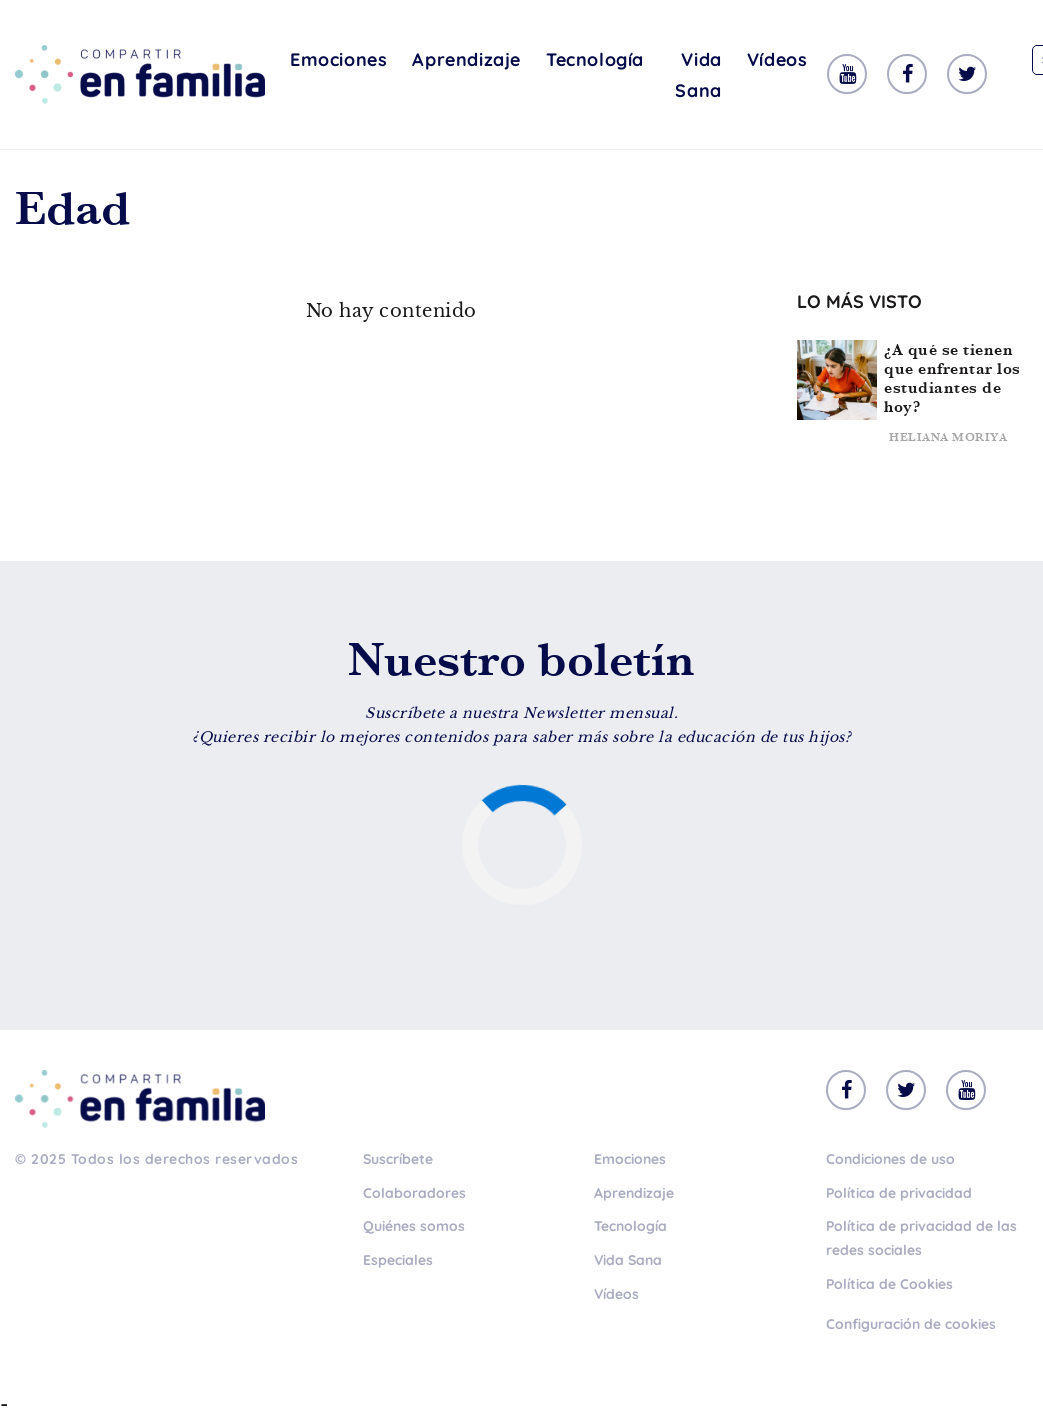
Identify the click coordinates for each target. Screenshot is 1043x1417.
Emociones (338, 59)
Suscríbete (398, 1159)
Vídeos (777, 59)
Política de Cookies (889, 1284)
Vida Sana (698, 75)
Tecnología (595, 59)
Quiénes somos (414, 1226)
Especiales (398, 1260)
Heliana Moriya (948, 437)
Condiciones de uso (890, 1159)
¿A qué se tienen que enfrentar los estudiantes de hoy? (952, 378)
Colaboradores (414, 1193)
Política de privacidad (899, 1193)
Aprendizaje (466, 59)
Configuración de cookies (911, 1324)
